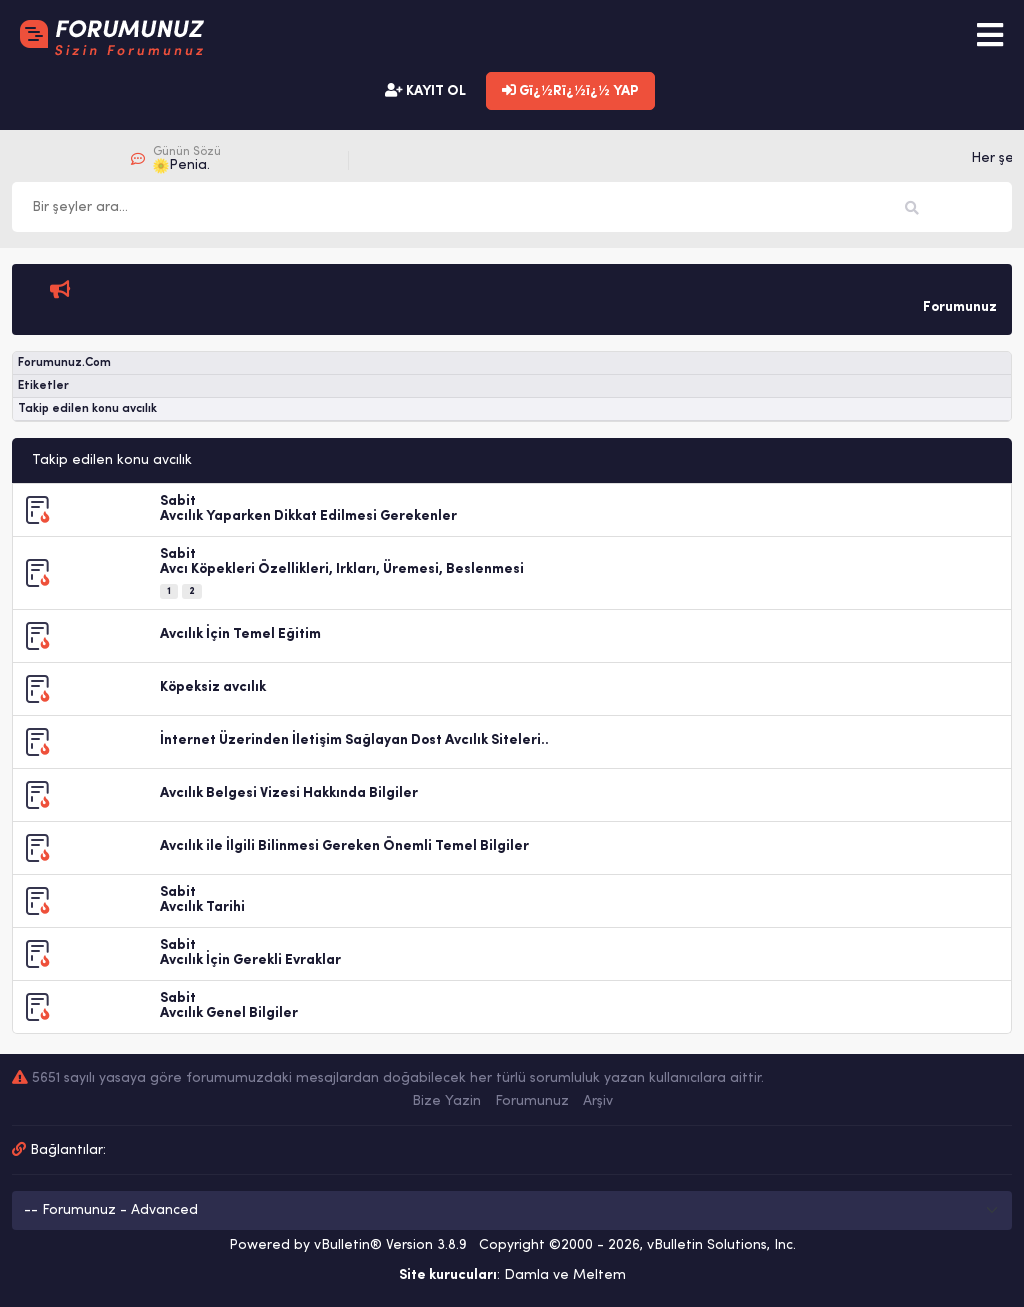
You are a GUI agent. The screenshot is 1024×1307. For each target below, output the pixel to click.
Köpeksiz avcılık (213, 687)
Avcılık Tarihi (202, 907)
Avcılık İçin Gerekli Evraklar (250, 960)
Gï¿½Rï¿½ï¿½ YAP (570, 91)
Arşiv (598, 1101)
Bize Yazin (446, 1101)
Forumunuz (532, 1101)
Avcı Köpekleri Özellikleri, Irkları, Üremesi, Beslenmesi (342, 569)
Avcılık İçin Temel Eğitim (240, 634)
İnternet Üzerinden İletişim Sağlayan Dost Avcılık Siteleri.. (354, 740)
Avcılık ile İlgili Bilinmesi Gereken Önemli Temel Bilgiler (344, 846)
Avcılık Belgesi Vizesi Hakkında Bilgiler (289, 793)
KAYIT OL (425, 91)
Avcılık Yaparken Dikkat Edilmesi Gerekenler (308, 516)
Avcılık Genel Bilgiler (229, 1013)
